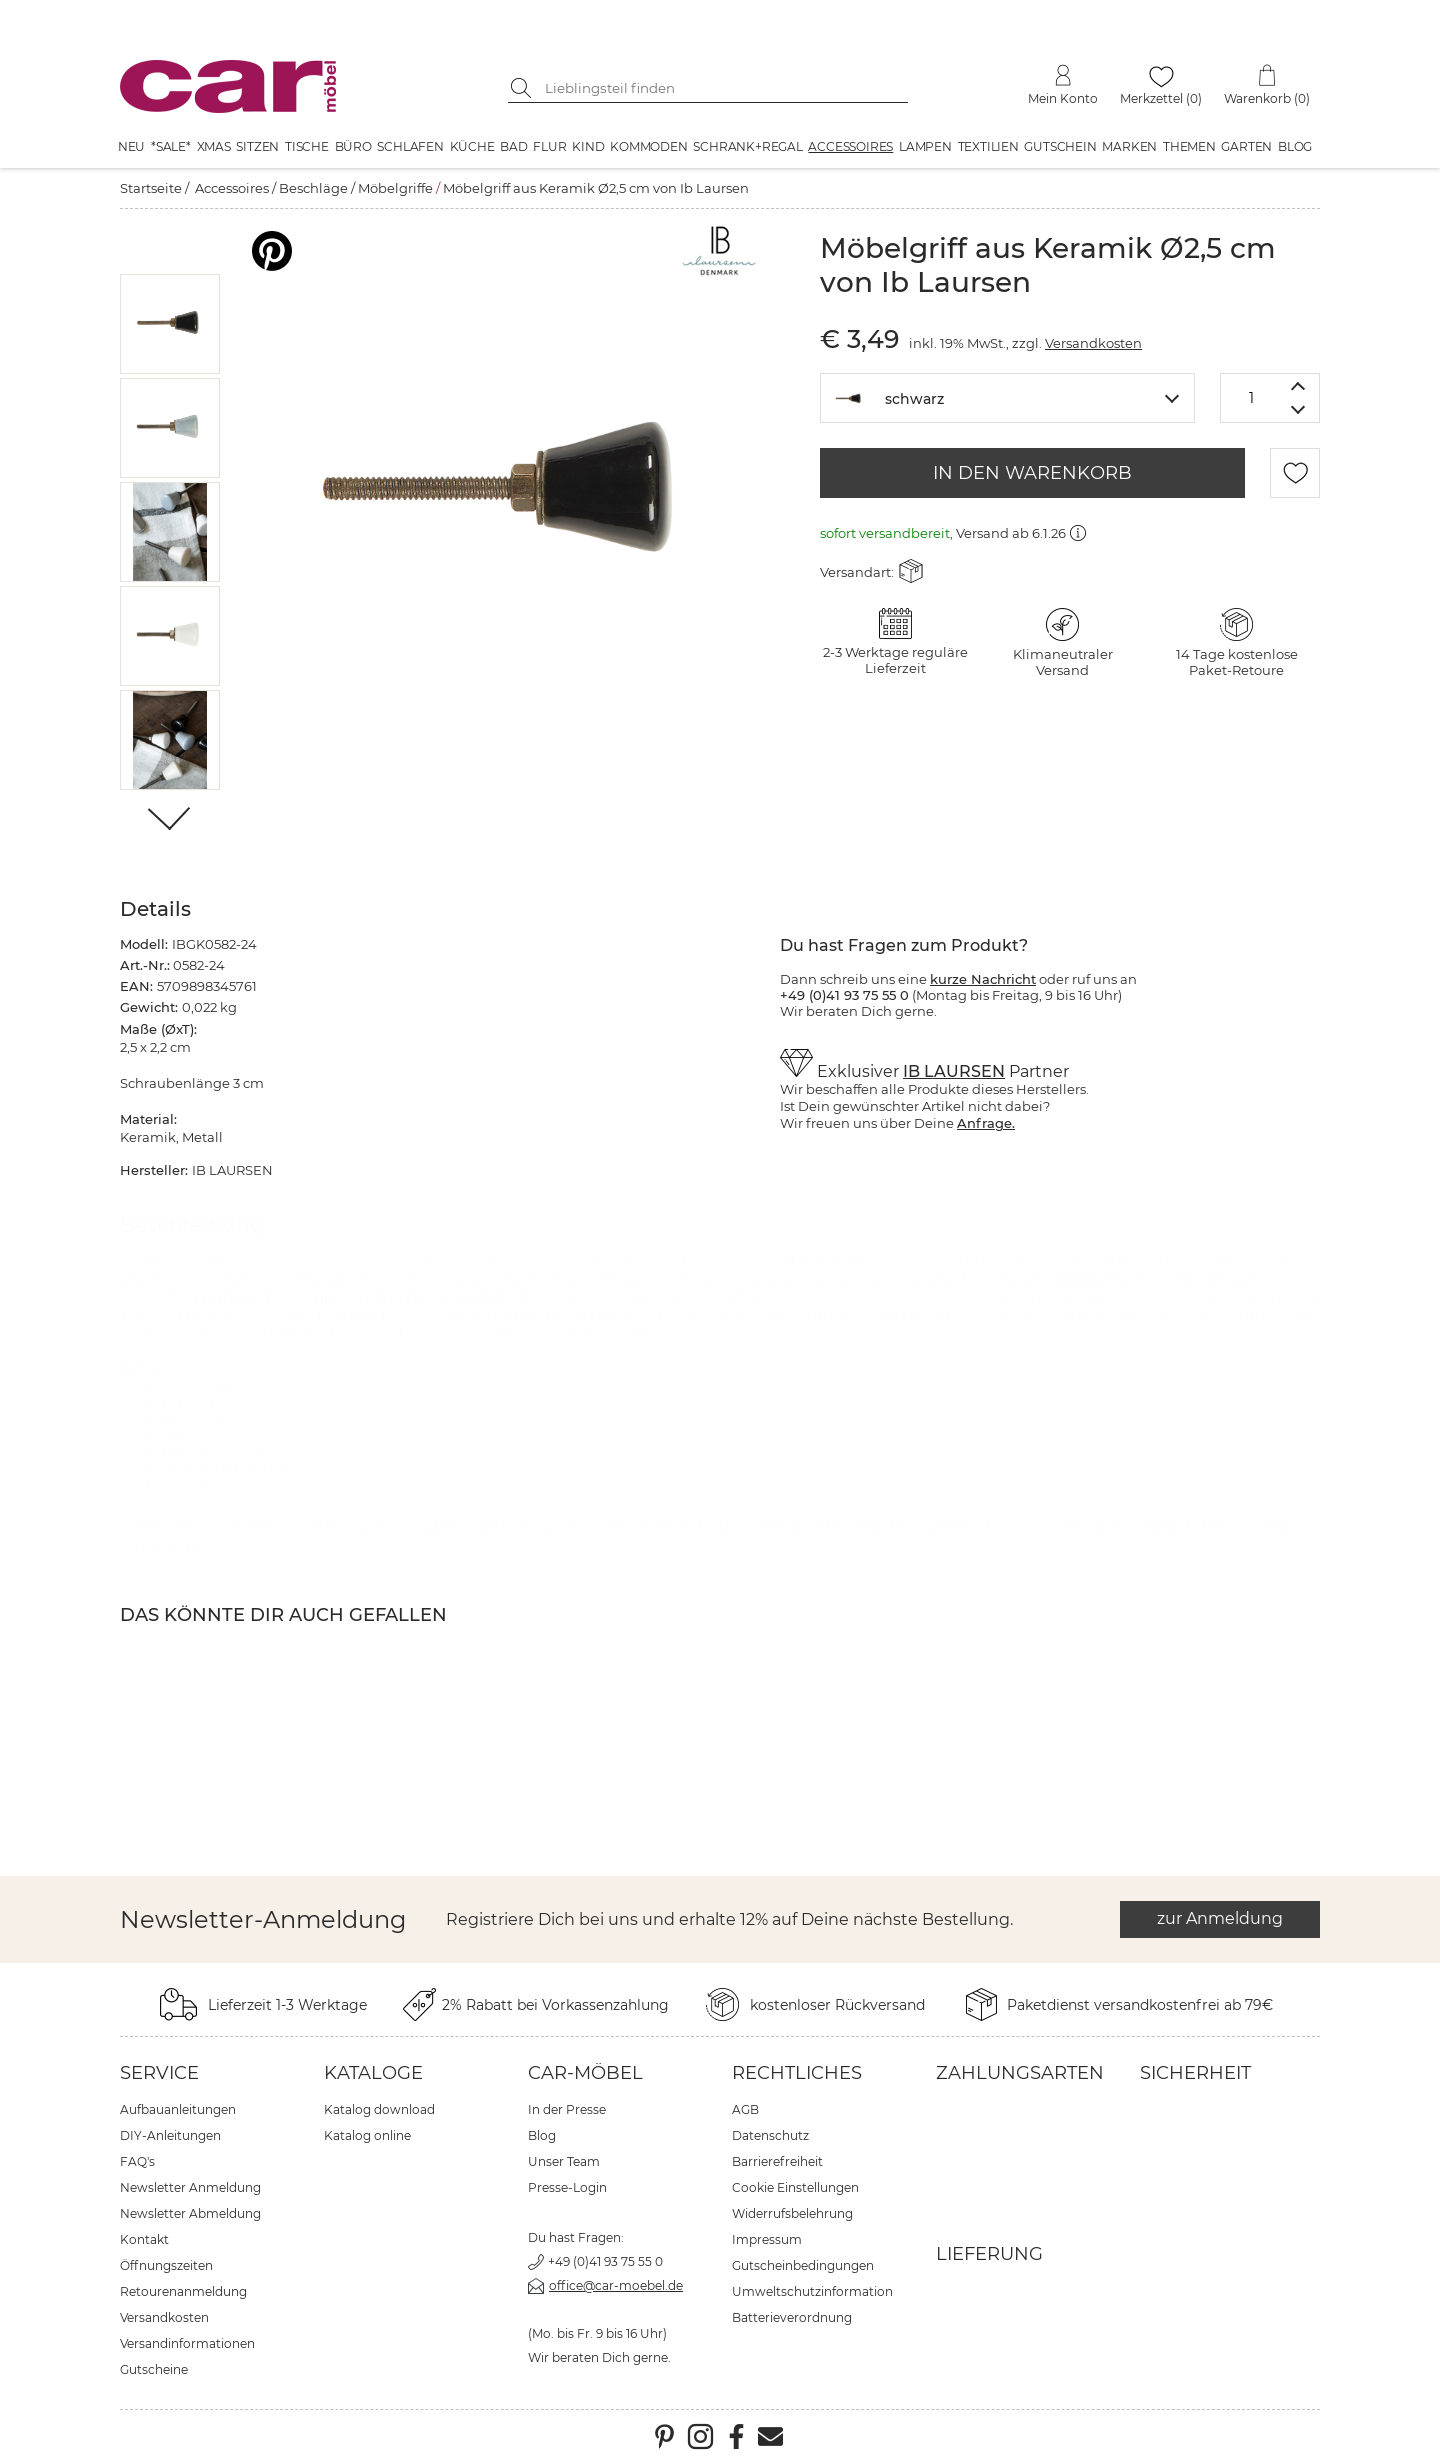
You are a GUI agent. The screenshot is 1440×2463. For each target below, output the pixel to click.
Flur (549, 146)
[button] (170, 324)
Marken (1129, 146)
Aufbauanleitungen (178, 2109)
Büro (353, 146)
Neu (131, 146)
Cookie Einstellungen (795, 2187)
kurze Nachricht (983, 979)
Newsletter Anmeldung (190, 2187)
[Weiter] (170, 820)
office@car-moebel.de (616, 2285)
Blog (1295, 146)
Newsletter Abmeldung (190, 2213)
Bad (513, 146)
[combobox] (1007, 398)
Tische (307, 146)
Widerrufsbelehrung (792, 2213)
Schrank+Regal (747, 146)
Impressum (767, 2239)
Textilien (988, 146)
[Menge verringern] (1298, 410)
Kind (588, 146)
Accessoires (850, 146)
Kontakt (144, 2239)
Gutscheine (154, 2369)
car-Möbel (585, 2073)
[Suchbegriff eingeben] (723, 88)
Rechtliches (797, 2073)
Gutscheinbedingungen (803, 2265)
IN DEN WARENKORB (1032, 473)
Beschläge (313, 188)
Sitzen (257, 146)
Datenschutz (770, 2135)
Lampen (925, 146)
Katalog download (379, 2109)
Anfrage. (986, 1123)
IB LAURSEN (954, 1071)
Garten (1246, 146)
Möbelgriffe (395, 188)
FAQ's (137, 2161)
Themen (1189, 146)
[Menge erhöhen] (1298, 385)
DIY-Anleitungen (170, 2135)
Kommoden (648, 146)
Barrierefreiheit (777, 2161)
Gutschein (1060, 146)
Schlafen (410, 146)
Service (159, 2073)
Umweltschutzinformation (812, 2291)
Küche (472, 146)
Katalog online (367, 2135)
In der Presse (567, 2109)
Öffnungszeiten (166, 2265)
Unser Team (564, 2161)
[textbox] (1007, 396)
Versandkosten (1093, 343)
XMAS (214, 146)
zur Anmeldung (1220, 1918)
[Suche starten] (523, 88)
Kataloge (373, 2073)
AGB (745, 2109)
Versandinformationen (187, 2343)
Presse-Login (567, 2187)
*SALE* (171, 146)
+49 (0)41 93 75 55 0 (605, 2261)
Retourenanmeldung (183, 2291)
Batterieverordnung (792, 2317)
